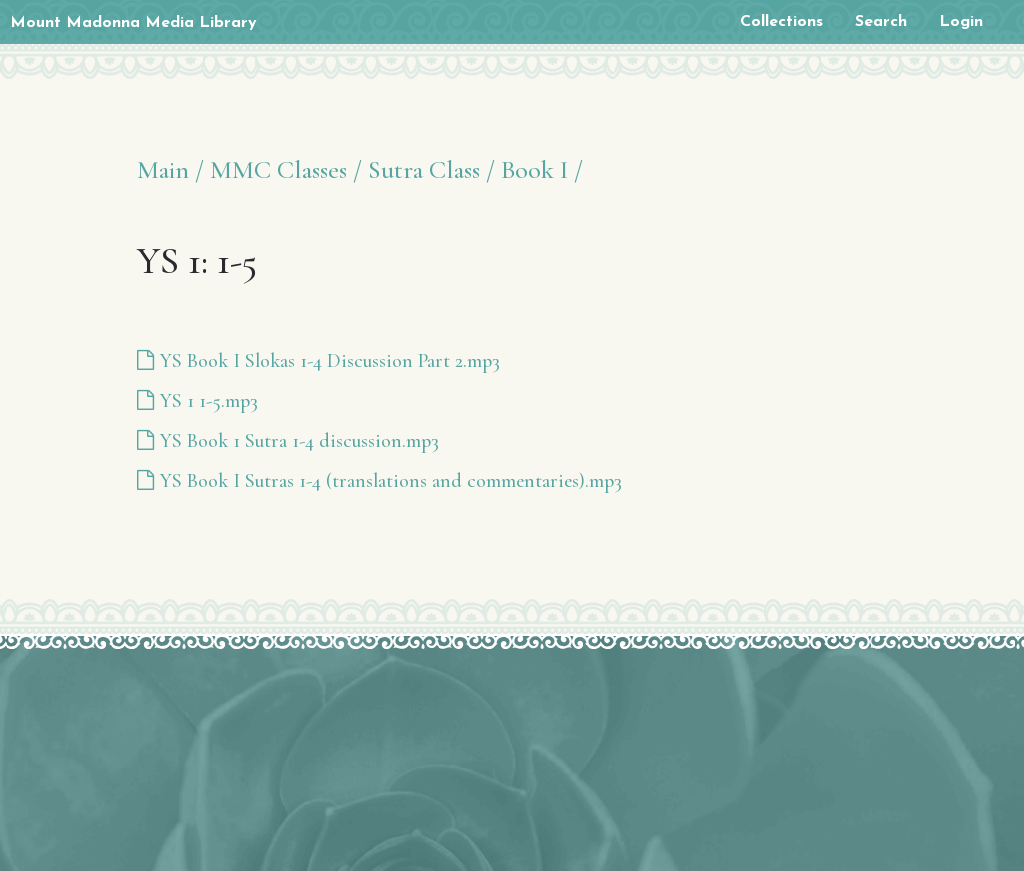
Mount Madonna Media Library (133, 23)
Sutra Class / (431, 169)
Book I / (542, 169)
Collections (781, 22)
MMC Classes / (286, 169)
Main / (170, 169)
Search (881, 22)
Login (961, 22)
